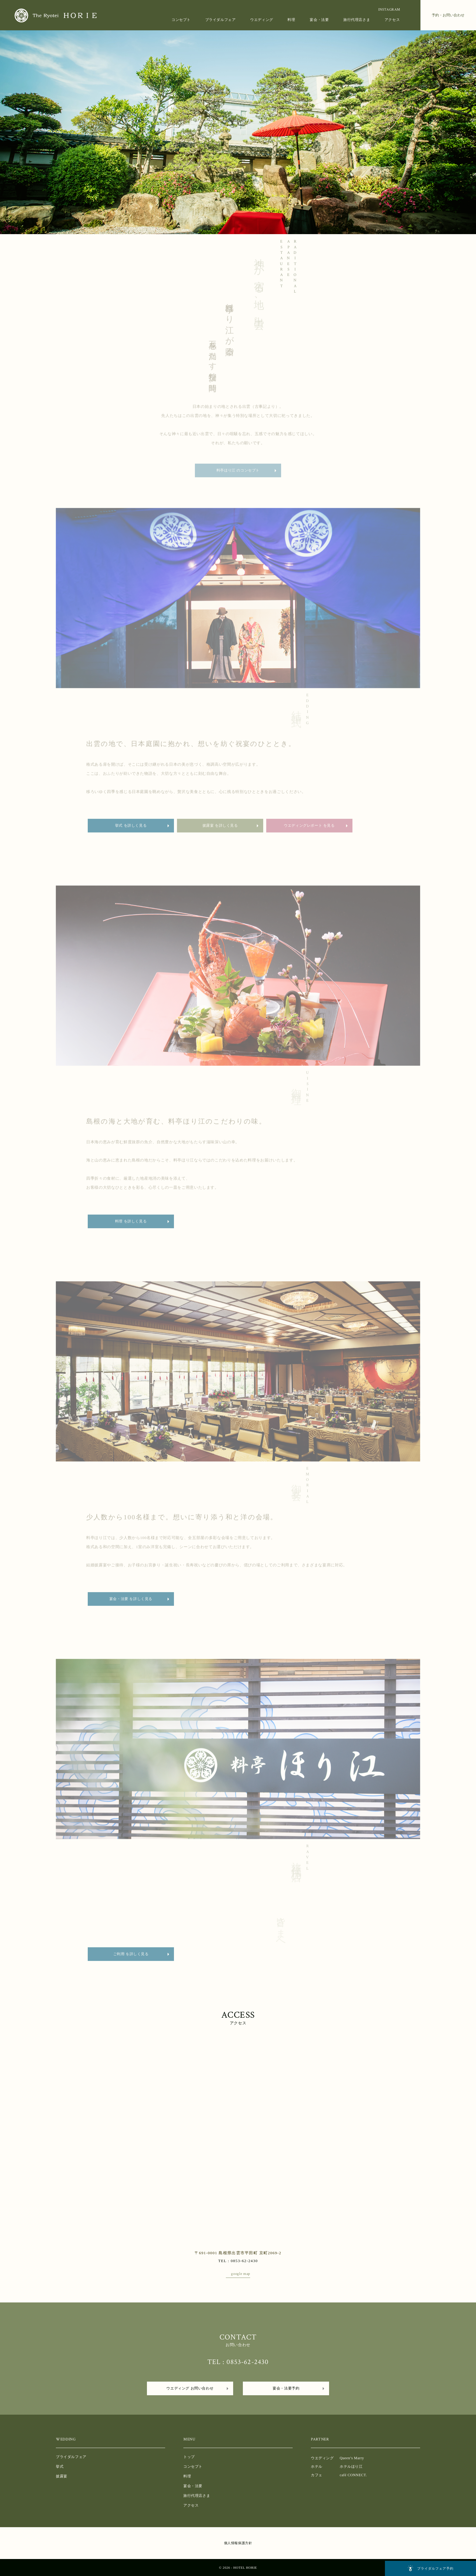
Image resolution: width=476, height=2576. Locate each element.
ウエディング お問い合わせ (189, 2388)
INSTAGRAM (389, 9)
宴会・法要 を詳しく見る (130, 1604)
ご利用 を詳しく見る (131, 1959)
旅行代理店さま (356, 20)
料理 (291, 20)
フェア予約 (430, 2568)
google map (240, 2273)
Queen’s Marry (352, 2458)
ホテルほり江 (351, 2466)
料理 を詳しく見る (131, 1226)
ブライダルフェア (220, 20)
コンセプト (181, 20)
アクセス (392, 20)
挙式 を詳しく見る (131, 830)
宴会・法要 (319, 20)
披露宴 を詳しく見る (220, 830)
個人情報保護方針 (238, 2543)
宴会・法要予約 (286, 2388)
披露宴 (61, 2476)
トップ (189, 2457)
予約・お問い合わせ (448, 15)
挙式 (59, 2466)
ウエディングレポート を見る (309, 830)
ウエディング (261, 20)
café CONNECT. (353, 2475)
